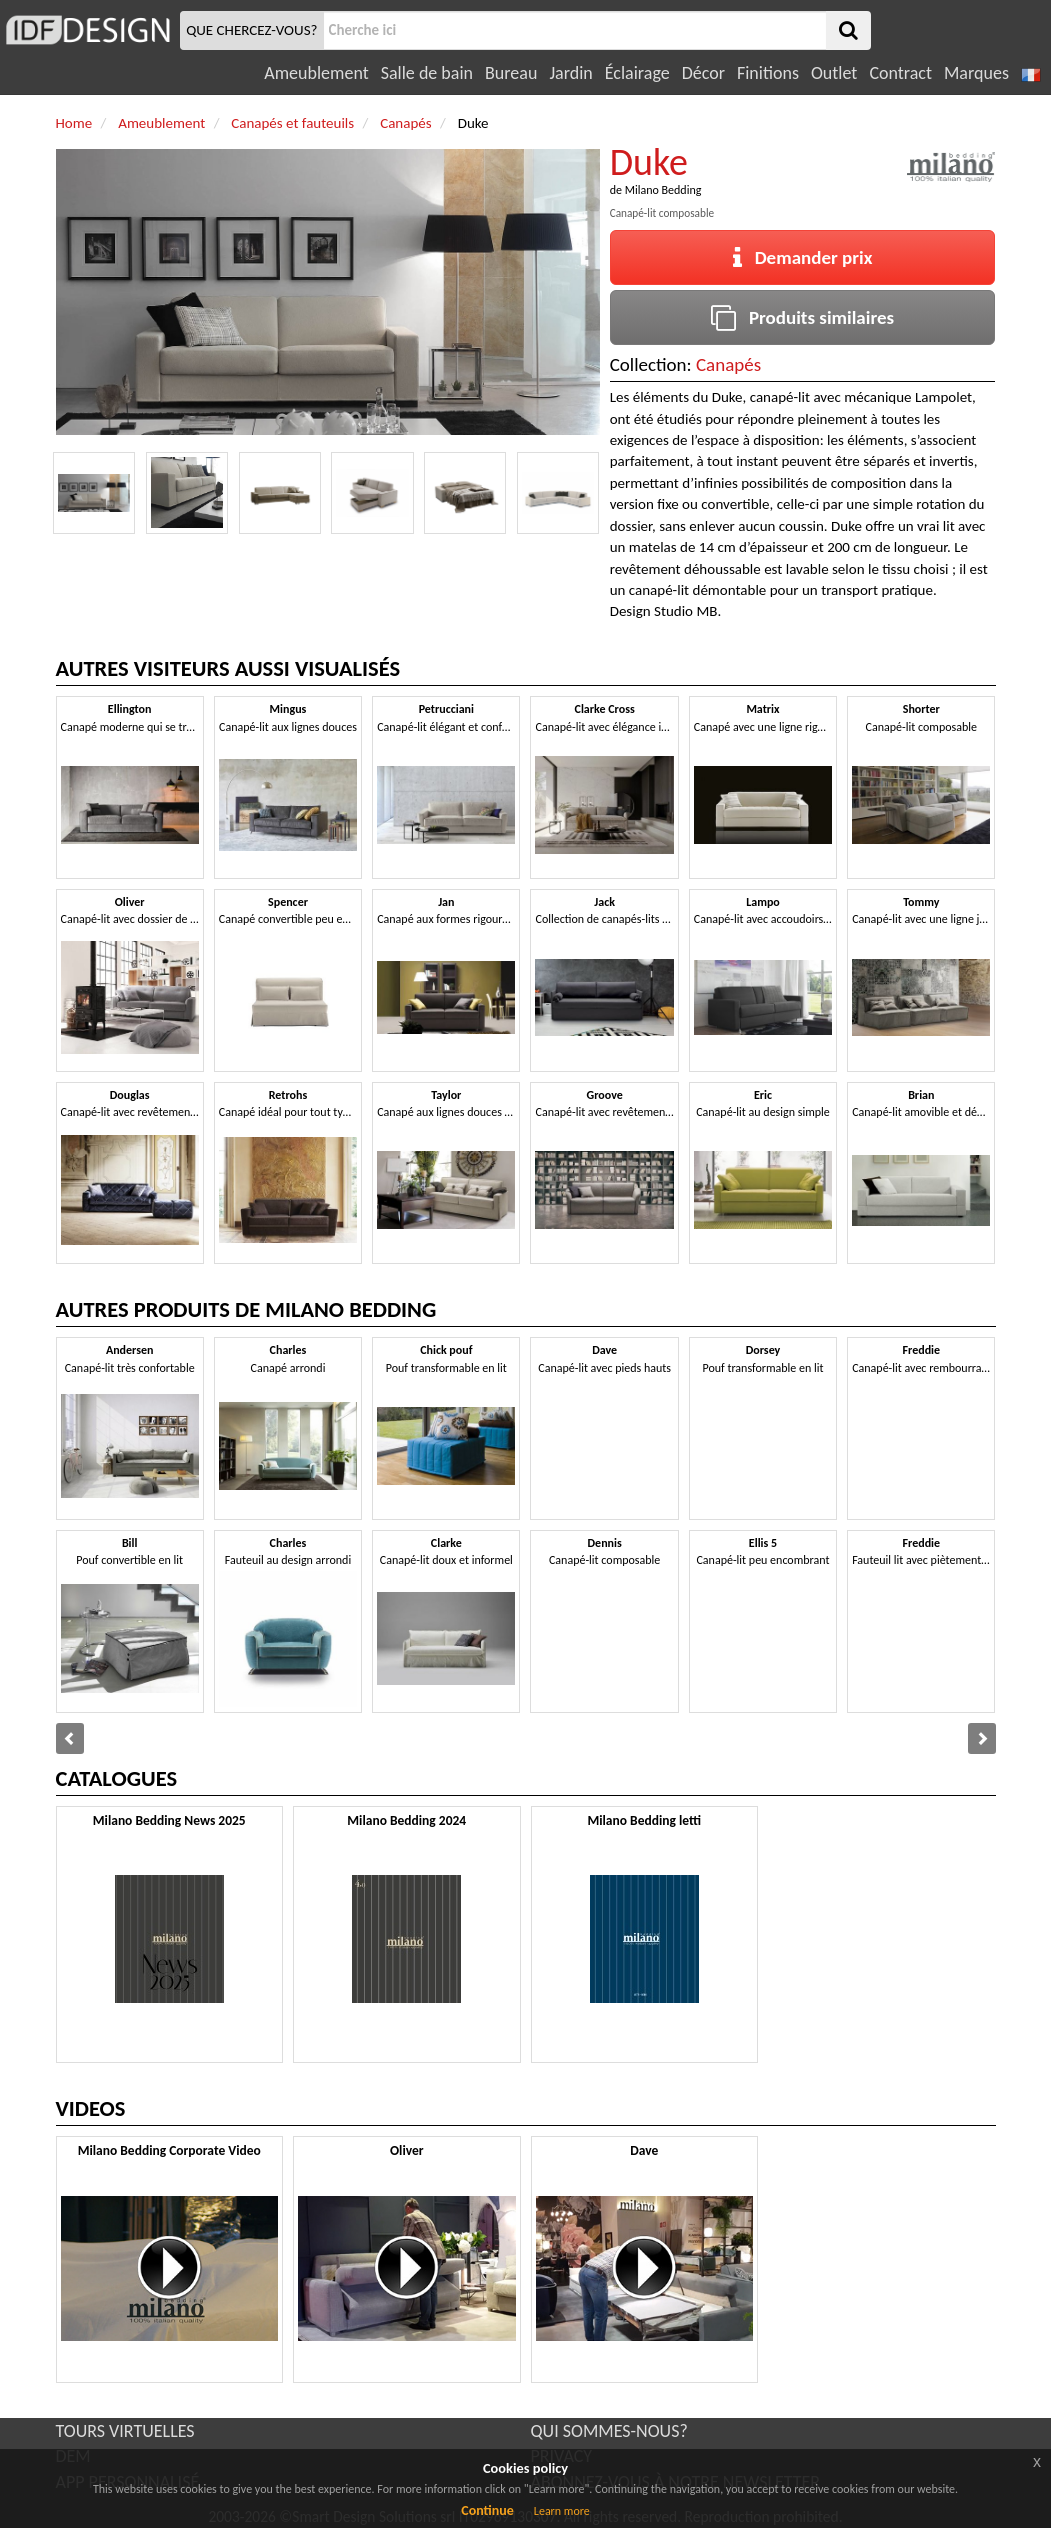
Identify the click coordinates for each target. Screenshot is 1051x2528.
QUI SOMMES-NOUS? (609, 2431)
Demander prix (803, 257)
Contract (900, 73)
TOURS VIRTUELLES (125, 2431)
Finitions (768, 73)
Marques (976, 73)
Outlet (834, 73)
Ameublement (316, 73)
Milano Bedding (663, 190)
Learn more (562, 2511)
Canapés (728, 364)
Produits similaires (802, 317)
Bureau (511, 73)
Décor (703, 73)
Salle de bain (427, 73)
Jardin (570, 73)
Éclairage (637, 73)
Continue (487, 2510)
